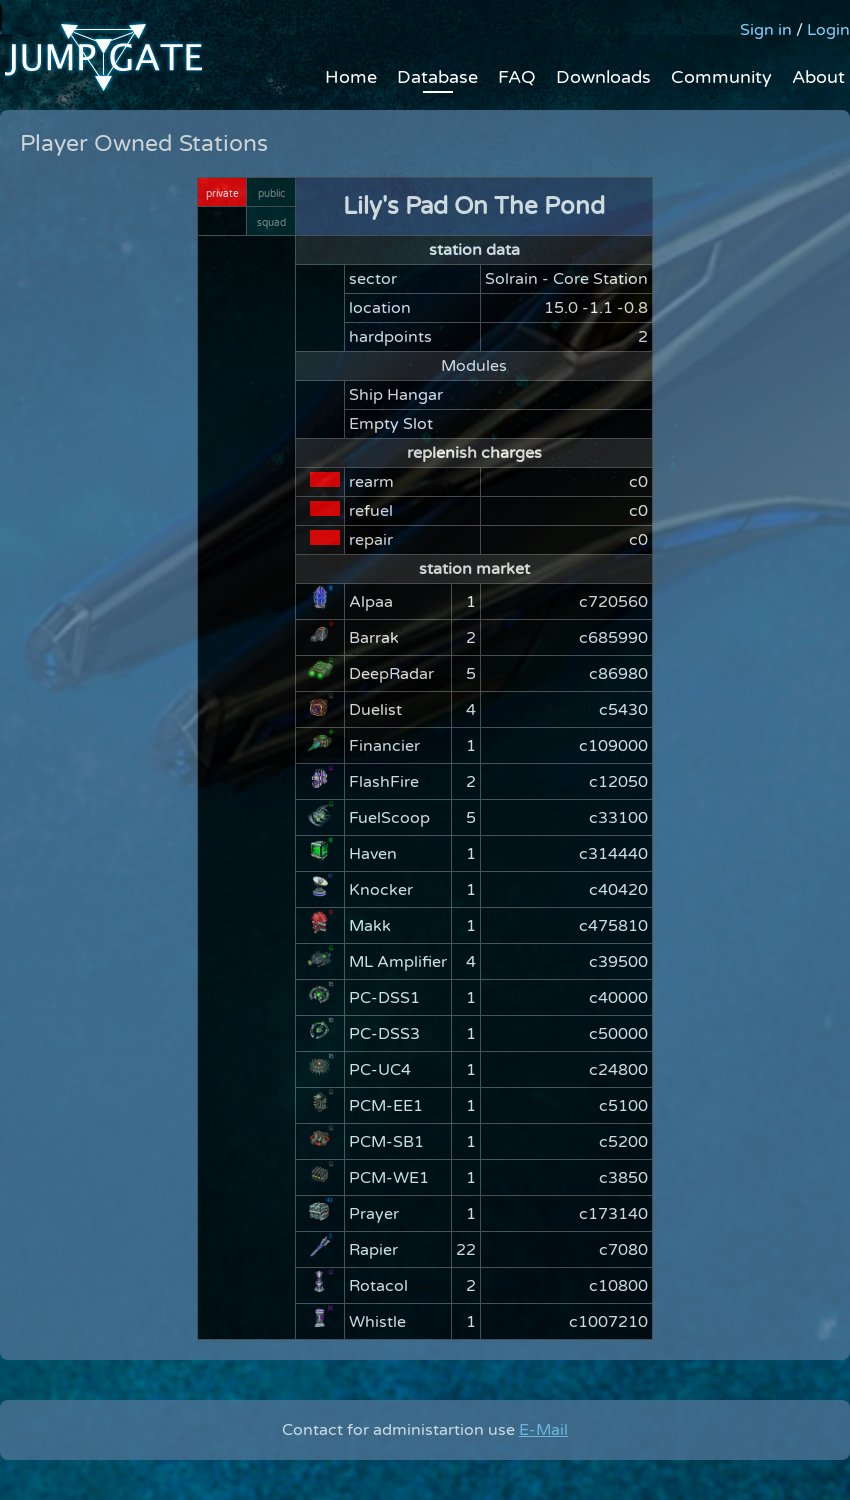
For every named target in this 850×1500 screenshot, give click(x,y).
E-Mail (543, 1430)
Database (437, 77)
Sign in (766, 30)
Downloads (603, 77)
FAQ (517, 77)
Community (721, 77)
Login (828, 30)
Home (351, 77)
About (818, 77)
